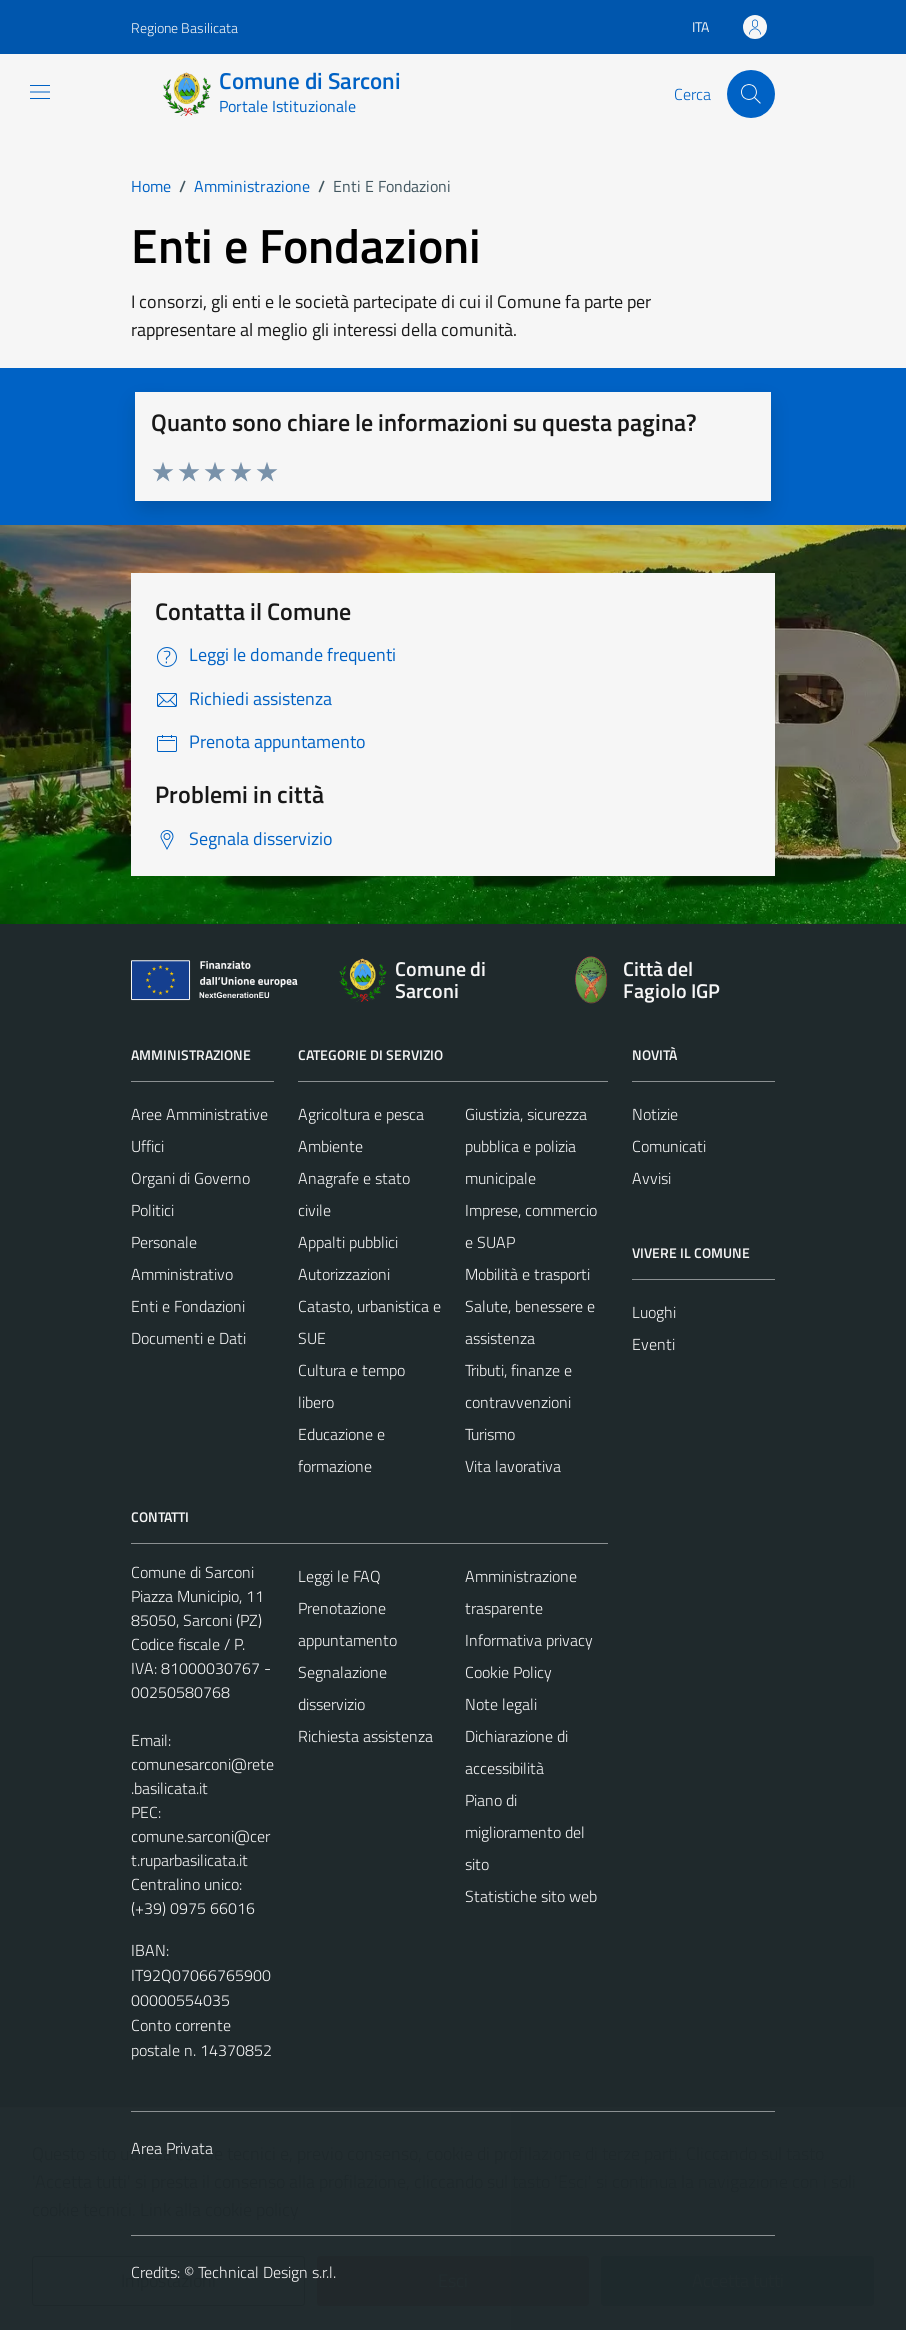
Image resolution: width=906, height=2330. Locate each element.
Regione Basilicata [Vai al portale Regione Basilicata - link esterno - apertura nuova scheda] (184, 27)
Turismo (490, 1434)
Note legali (501, 1704)
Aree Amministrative (199, 1114)
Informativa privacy (529, 1640)
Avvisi (651, 1178)
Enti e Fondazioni (188, 1306)
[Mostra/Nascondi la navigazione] (40, 92)
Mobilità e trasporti (527, 1274)
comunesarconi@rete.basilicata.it (202, 1776)
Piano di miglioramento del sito (525, 1832)
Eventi (653, 1344)
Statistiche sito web (531, 1896)
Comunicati (669, 1146)
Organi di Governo (190, 1178)
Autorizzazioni (344, 1274)
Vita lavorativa (513, 1466)
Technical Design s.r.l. (267, 2272)
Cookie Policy (508, 1672)
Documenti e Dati (188, 1338)
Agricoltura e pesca (361, 1114)
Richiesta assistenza (365, 1736)
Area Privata (172, 2148)
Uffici (147, 1146)
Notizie (655, 1114)
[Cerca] (751, 94)
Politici (152, 1210)
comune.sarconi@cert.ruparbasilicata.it (200, 1848)
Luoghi (654, 1312)
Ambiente (330, 1146)
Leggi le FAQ (339, 1576)
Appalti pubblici (348, 1242)
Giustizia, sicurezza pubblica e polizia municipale (526, 1146)
